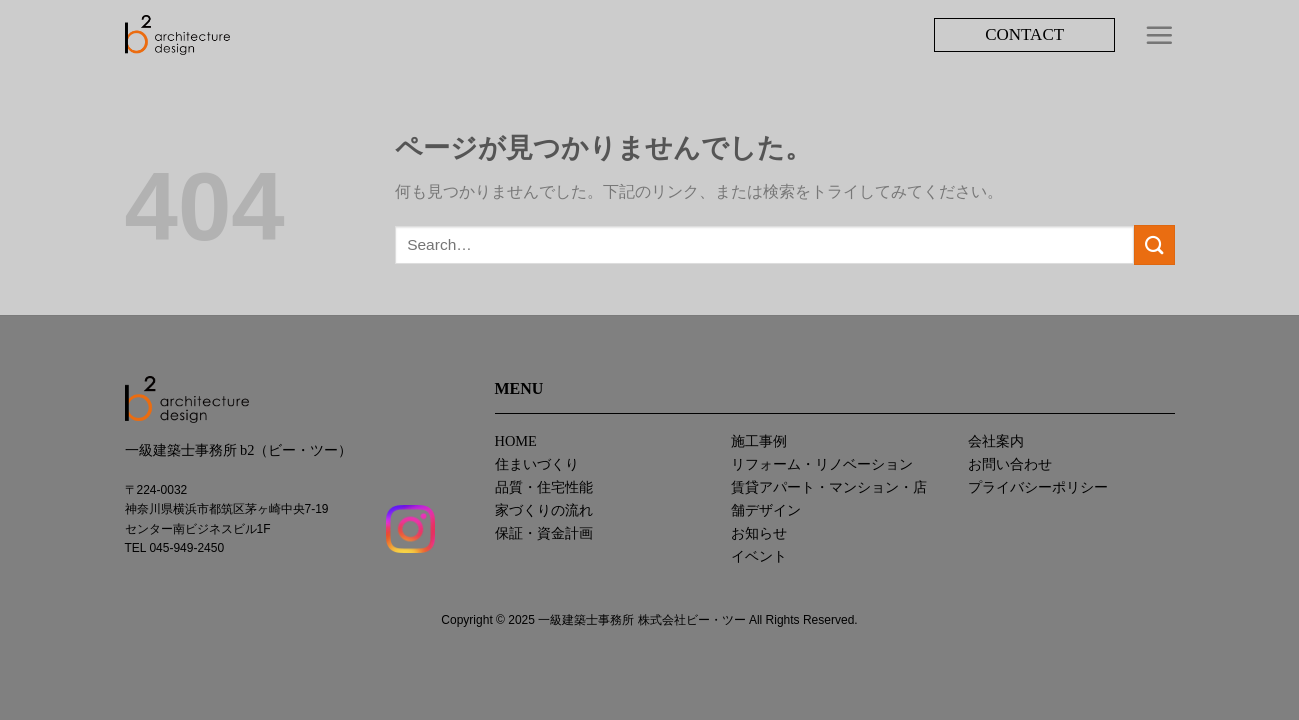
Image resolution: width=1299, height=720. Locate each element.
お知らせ (759, 533)
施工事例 (759, 441)
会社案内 (996, 441)
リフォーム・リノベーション (822, 464)
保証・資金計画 (544, 533)
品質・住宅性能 (544, 487)
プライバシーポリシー (1038, 487)
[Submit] (1154, 244)
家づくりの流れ (544, 510)
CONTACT (1024, 34)
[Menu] (1159, 35)
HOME (516, 441)
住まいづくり (537, 464)
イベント (759, 556)
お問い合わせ (1010, 464)
